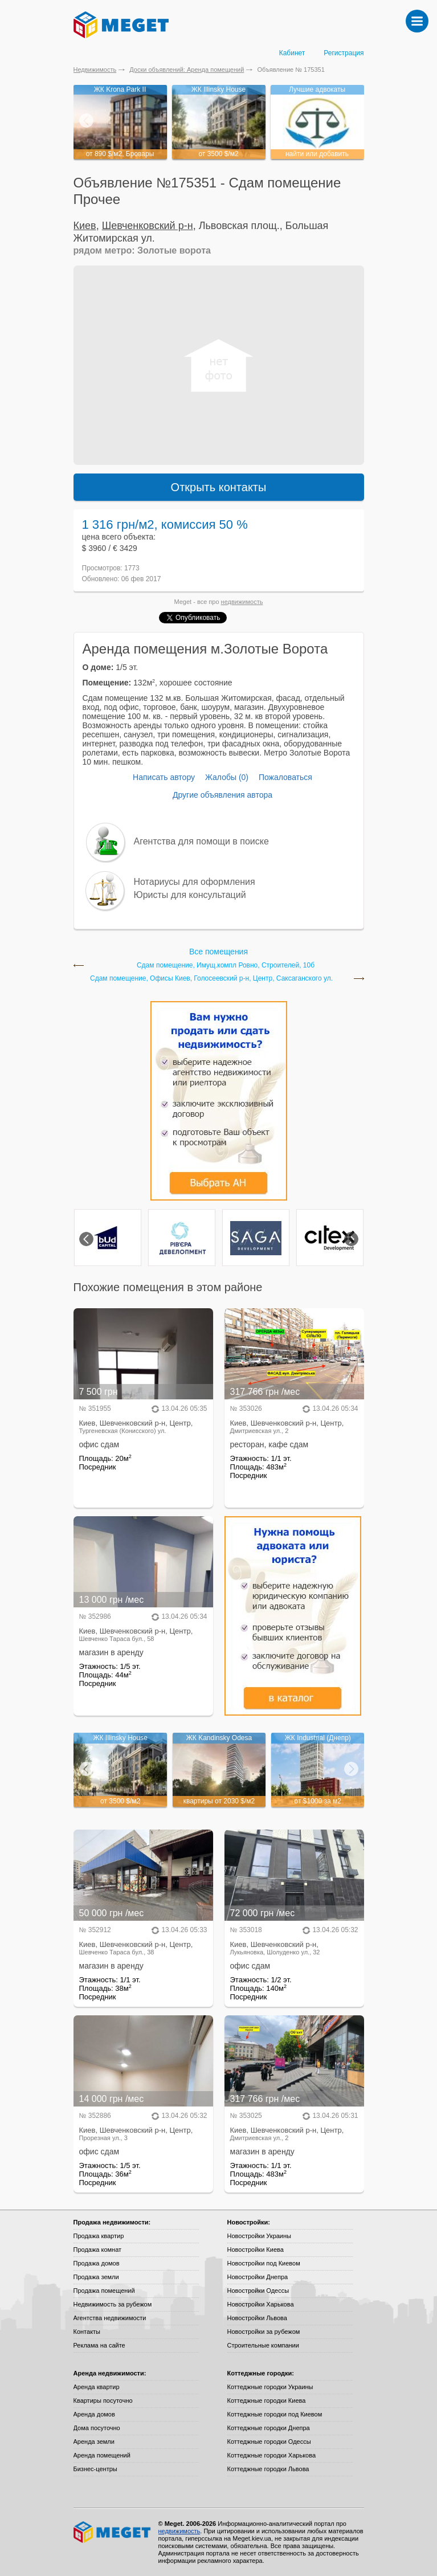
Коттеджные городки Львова (268, 2468)
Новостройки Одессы (258, 2290)
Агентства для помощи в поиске (201, 841)
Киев (84, 225)
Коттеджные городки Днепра (268, 2427)
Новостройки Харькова (260, 2304)
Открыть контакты (219, 487)
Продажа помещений (104, 2290)
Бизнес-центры (95, 2468)
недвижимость (242, 601)
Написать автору (164, 777)
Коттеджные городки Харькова (271, 2455)
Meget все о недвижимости (112, 2532)
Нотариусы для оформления (194, 882)
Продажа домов (96, 2263)
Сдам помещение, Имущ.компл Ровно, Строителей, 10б (226, 965)
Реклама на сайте (99, 2345)
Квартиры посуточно (103, 2400)
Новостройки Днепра (257, 2276)
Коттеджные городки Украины (270, 2386)
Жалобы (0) (226, 777)
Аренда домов (94, 2414)
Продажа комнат (97, 2249)
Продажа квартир (98, 2235)
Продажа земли (96, 2276)
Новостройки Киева (255, 2249)
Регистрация (344, 53)
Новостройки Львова (257, 2317)
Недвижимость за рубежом (112, 2304)
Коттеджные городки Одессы (269, 2441)
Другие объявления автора (222, 794)
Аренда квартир (96, 2386)
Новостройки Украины (259, 2235)
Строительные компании (263, 2345)
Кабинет (292, 53)
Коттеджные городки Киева (266, 2400)
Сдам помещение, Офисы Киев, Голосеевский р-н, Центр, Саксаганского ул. (211, 978)
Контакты (87, 2331)
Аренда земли (94, 2441)
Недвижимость (95, 69)
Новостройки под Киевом (263, 2263)
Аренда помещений (101, 2455)
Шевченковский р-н (147, 225)
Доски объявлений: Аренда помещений (186, 69)
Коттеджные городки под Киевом (274, 2414)
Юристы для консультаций (190, 895)
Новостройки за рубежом (263, 2331)
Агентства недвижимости (109, 2317)
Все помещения (218, 951)
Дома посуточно (96, 2427)
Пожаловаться (285, 777)
